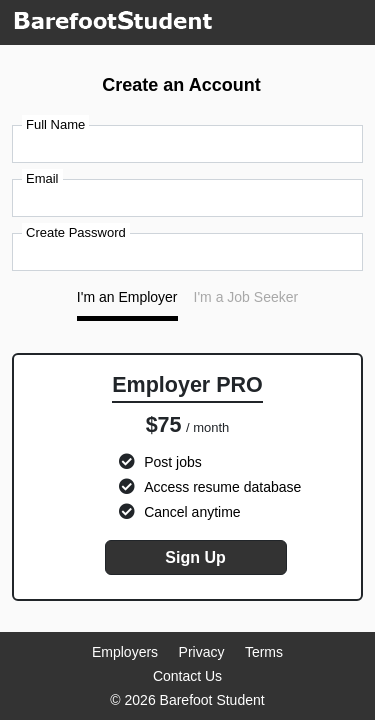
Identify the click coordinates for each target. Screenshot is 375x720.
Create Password (76, 232)
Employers (125, 652)
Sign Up (195, 557)
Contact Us (187, 676)
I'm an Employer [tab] (127, 297)
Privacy (202, 652)
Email (42, 178)
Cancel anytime (192, 512)
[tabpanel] (187, 477)
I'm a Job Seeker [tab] (246, 297)
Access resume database (222, 487)
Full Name (55, 124)
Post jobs (173, 462)
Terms (264, 652)
